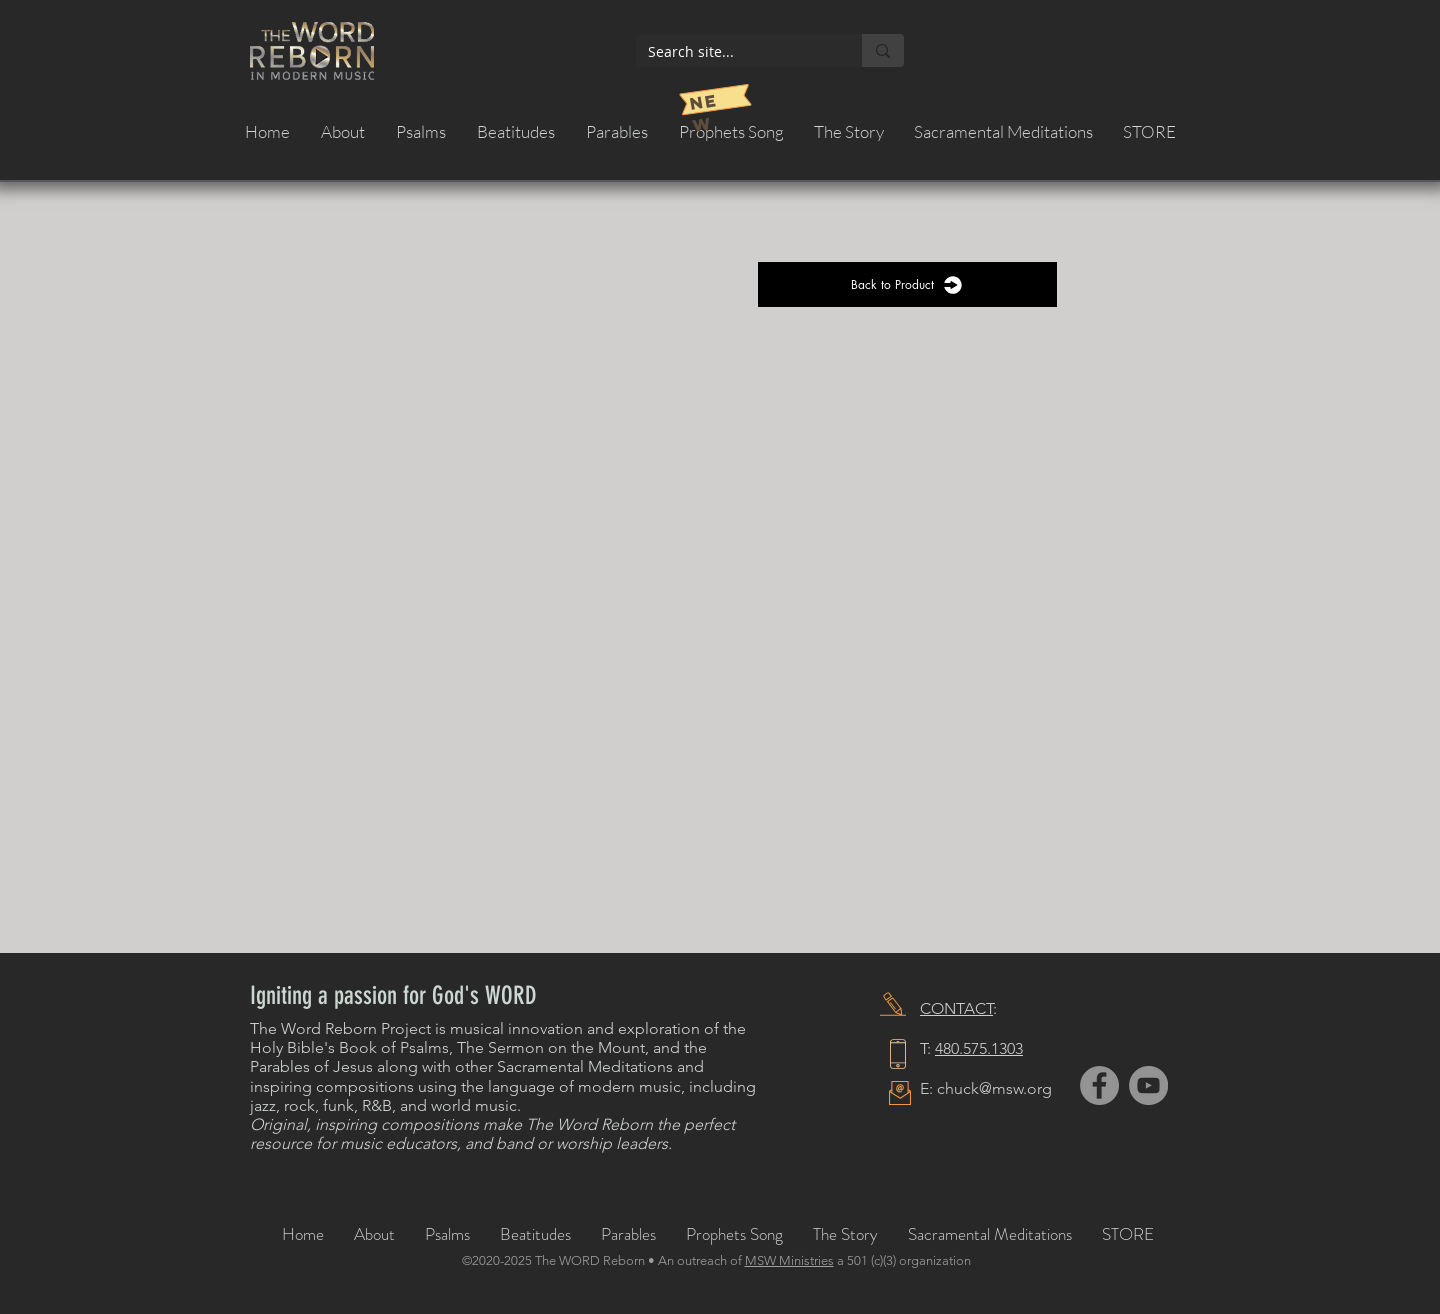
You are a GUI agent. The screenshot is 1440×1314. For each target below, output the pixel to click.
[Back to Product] (907, 284)
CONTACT (956, 1008)
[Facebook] (1099, 1085)
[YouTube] (1148, 1085)
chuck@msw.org (994, 1088)
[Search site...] (734, 52)
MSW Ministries (789, 1260)
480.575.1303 (979, 1048)
